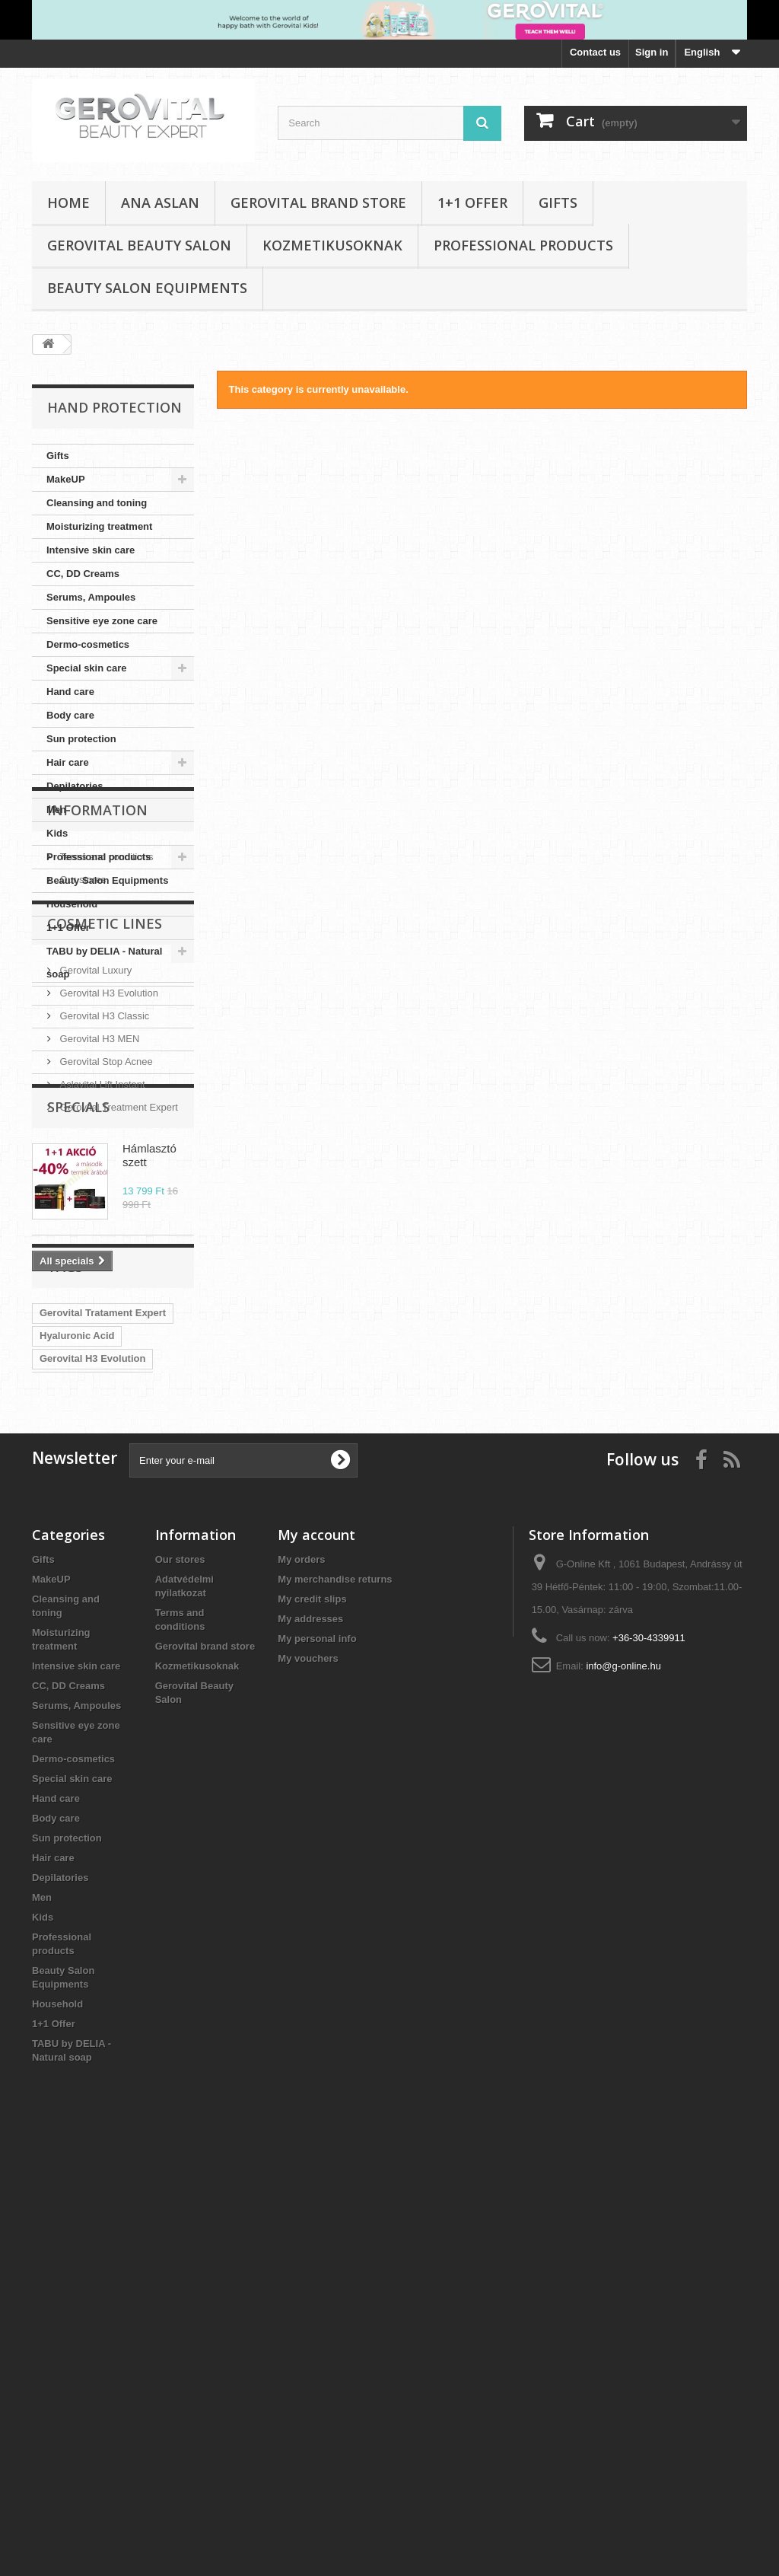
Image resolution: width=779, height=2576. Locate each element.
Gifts (558, 202)
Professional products (523, 245)
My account (316, 1957)
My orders (301, 1982)
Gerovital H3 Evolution (107, 1217)
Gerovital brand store (318, 202)
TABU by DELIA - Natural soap (104, 962)
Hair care (67, 762)
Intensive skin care (90, 550)
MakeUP (65, 479)
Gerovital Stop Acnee (105, 1285)
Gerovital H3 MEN (98, 1262)
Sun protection (81, 738)
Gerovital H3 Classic (103, 1239)
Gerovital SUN (73, 1781)
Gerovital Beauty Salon (139, 245)
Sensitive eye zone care (101, 620)
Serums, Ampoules (90, 597)
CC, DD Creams (82, 573)
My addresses (310, 2041)
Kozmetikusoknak (332, 245)
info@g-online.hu (623, 2088)
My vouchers (308, 2081)
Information (97, 1032)
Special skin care (86, 668)
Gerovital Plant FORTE (92, 1713)
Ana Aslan (160, 202)
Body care (70, 715)
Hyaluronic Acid (77, 1667)
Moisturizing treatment (99, 526)
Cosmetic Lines (104, 1153)
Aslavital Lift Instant (101, 1308)
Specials (78, 1388)
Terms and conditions (105, 1073)
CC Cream (63, 1736)
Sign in (651, 52)
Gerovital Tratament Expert (103, 1644)
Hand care (70, 691)
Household (71, 904)
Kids (57, 833)
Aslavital (143, 1781)
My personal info (317, 2061)
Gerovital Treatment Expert (117, 1331)
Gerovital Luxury (94, 1194)
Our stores (81, 1095)
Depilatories (74, 786)
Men (56, 809)
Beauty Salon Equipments (147, 288)
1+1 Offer (472, 202)
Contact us (595, 52)
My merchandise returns (335, 2001)
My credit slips (312, 2021)
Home (68, 202)
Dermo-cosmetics (87, 644)
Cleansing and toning (96, 503)
